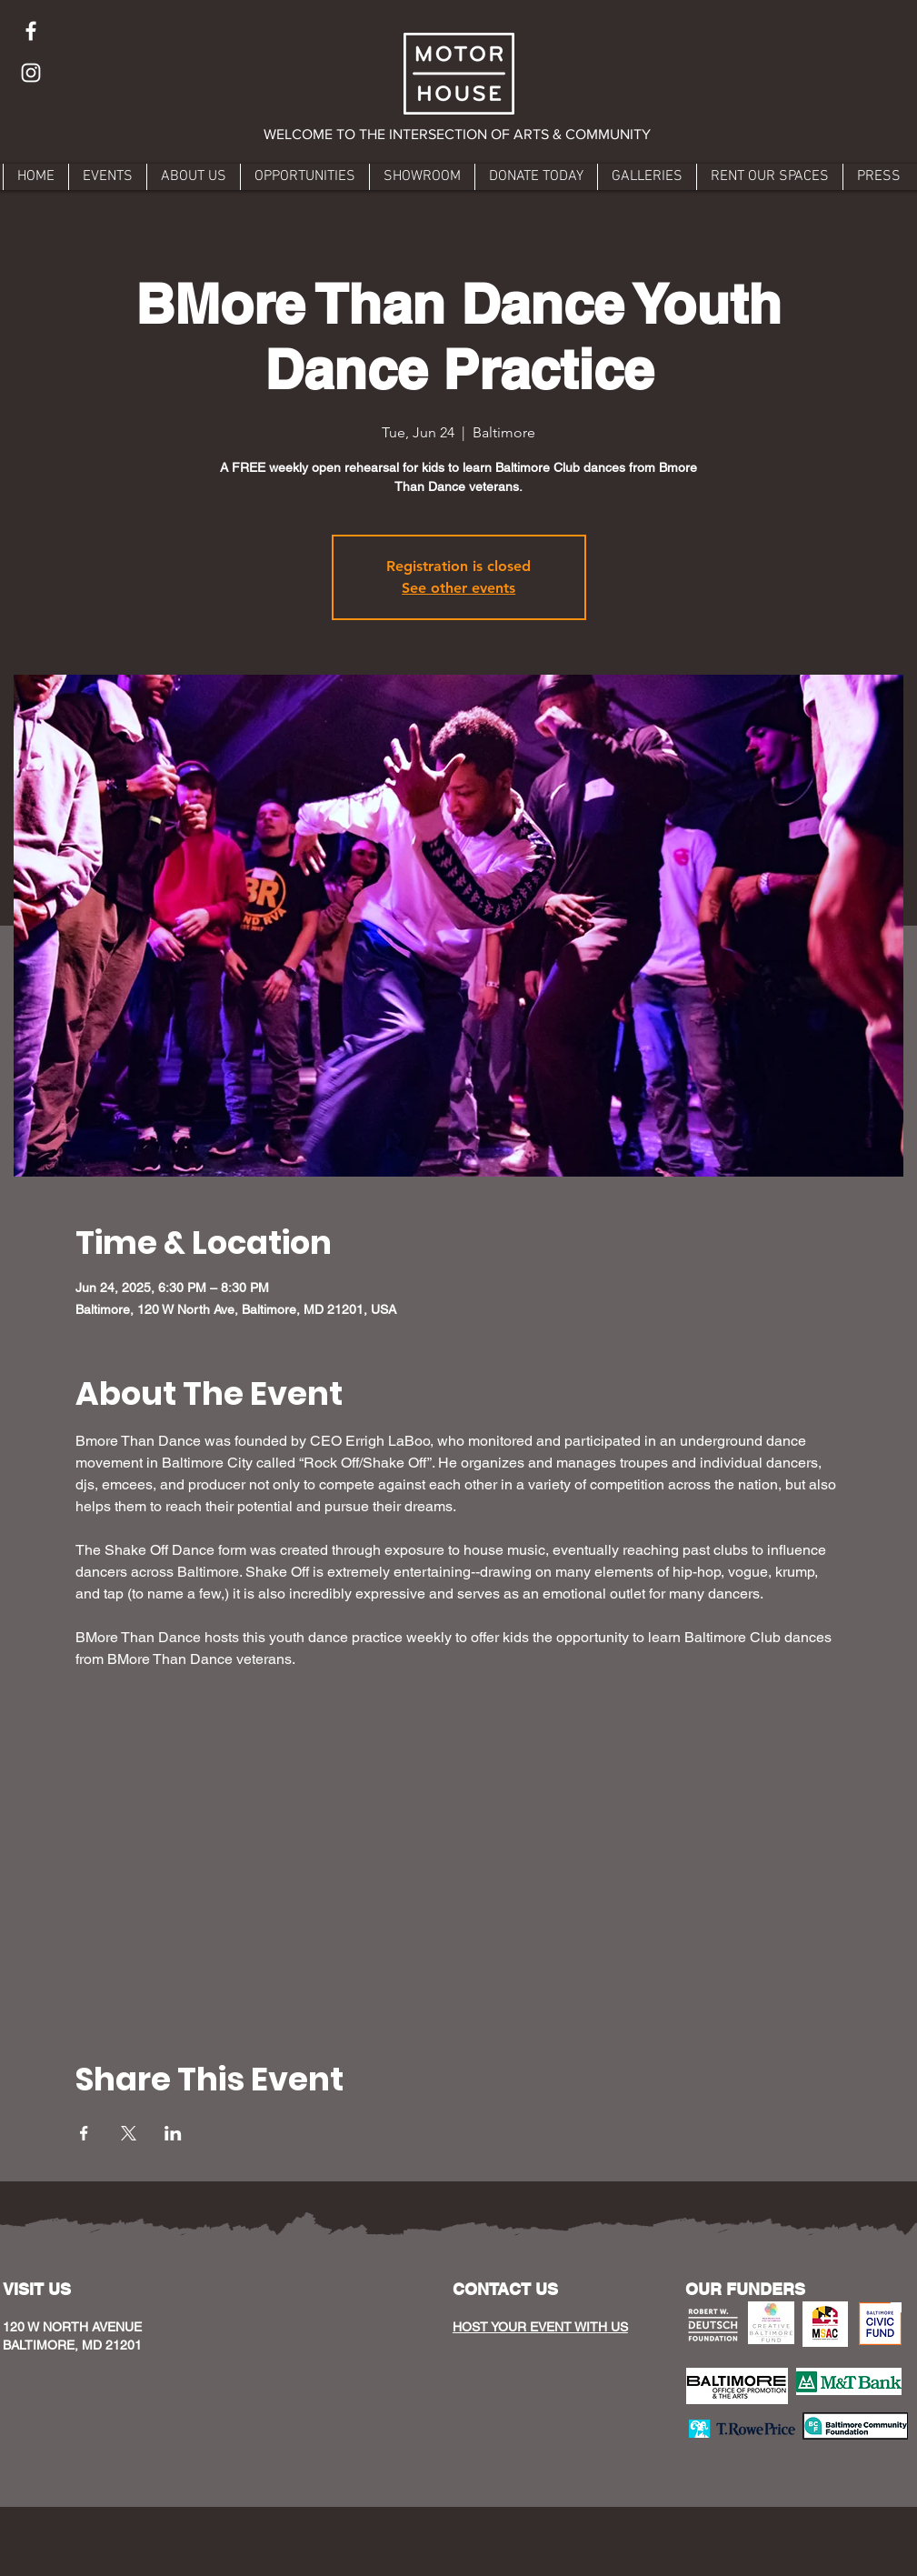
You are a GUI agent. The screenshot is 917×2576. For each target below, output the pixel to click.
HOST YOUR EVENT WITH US (540, 2327)
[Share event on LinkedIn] (173, 2133)
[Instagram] (31, 72)
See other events (458, 587)
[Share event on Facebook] (84, 2133)
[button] (458, 134)
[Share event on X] (128, 2133)
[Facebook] (31, 31)
